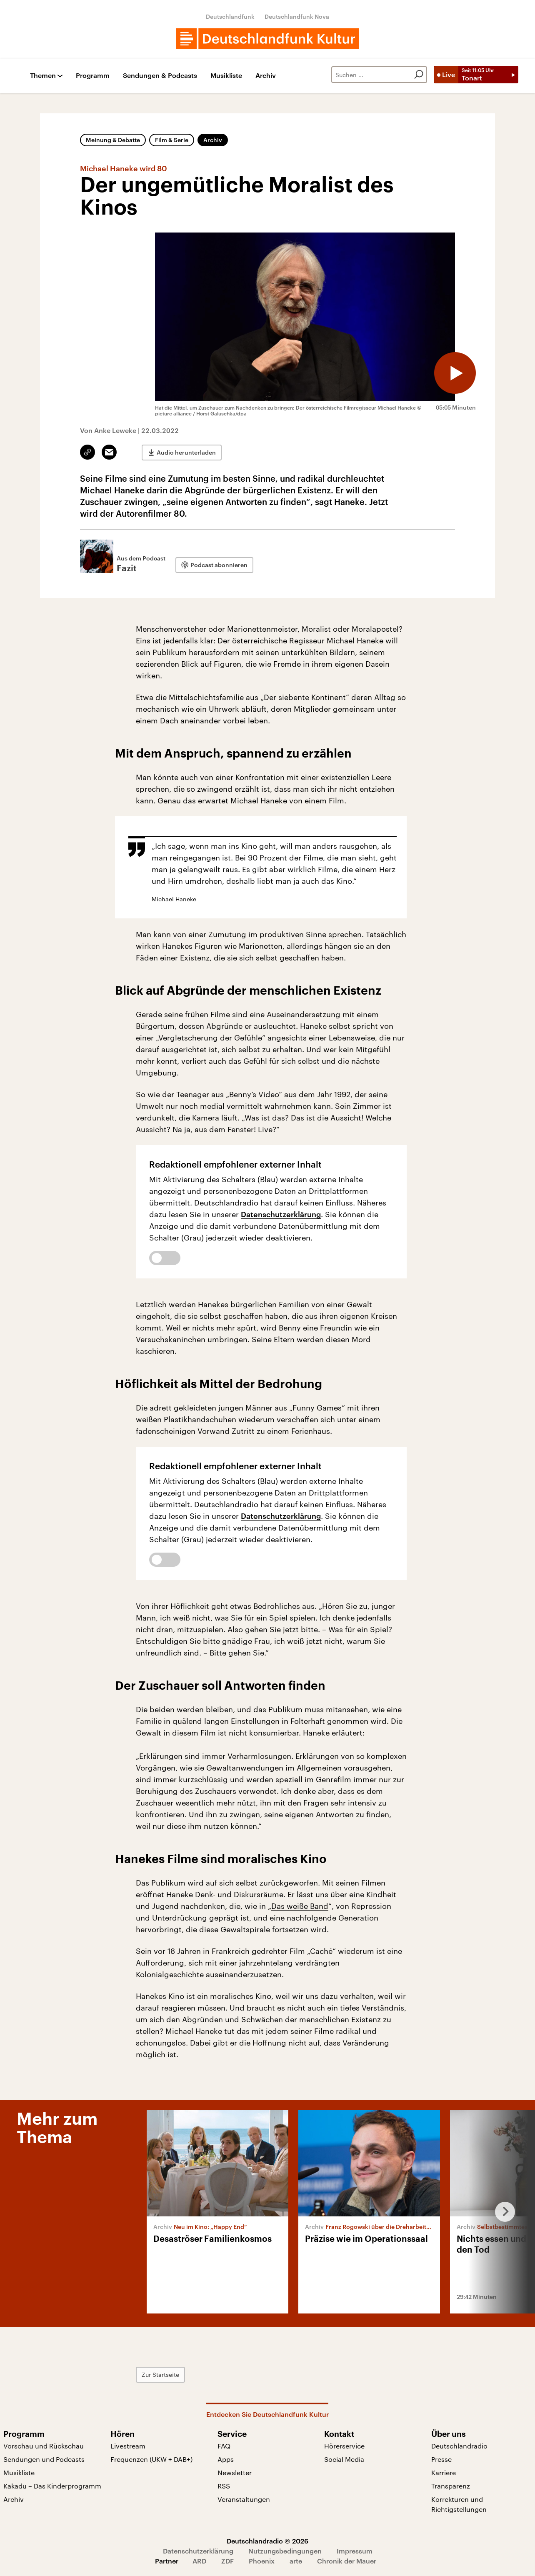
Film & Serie (171, 139)
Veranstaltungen (244, 2499)
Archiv (265, 75)
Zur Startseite (160, 2374)
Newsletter (235, 2472)
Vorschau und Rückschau (43, 2446)
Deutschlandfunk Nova (297, 16)
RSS (224, 2486)
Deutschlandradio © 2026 (267, 2541)
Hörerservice (344, 2446)
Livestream (127, 2446)
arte (296, 2561)
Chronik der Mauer (346, 2561)
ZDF (227, 2561)
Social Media (344, 2459)
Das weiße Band (299, 1906)
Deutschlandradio (459, 2446)
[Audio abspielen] (455, 373)
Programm (93, 75)
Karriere (443, 2472)
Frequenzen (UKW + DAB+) (151, 2459)
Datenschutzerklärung (281, 1214)
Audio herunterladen (186, 452)
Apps (226, 2459)
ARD (199, 2561)
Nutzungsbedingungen (285, 2551)
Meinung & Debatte (113, 139)
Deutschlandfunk (230, 16)
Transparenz (450, 2486)
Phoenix (262, 2561)
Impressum (354, 2551)
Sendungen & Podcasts (160, 75)
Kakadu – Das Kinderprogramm (52, 2486)
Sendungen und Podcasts (44, 2459)
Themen (43, 75)
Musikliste (226, 75)
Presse (441, 2459)
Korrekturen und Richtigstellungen (459, 2504)
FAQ (224, 2446)
